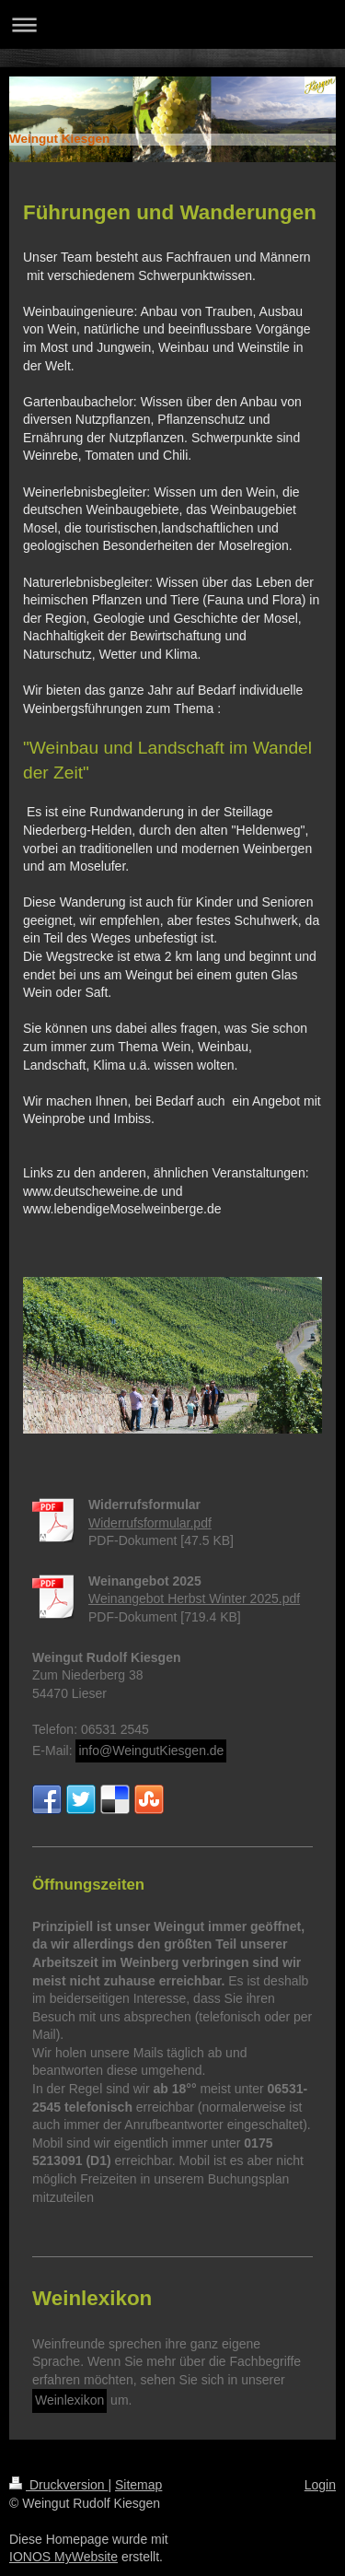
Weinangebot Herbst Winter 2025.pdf (194, 1598)
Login (320, 2484)
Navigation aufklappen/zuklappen (172, 24)
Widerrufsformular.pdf (150, 1523)
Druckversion (58, 2484)
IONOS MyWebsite (63, 2556)
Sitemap (138, 2484)
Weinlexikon (69, 2400)
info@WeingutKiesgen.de (151, 1750)
